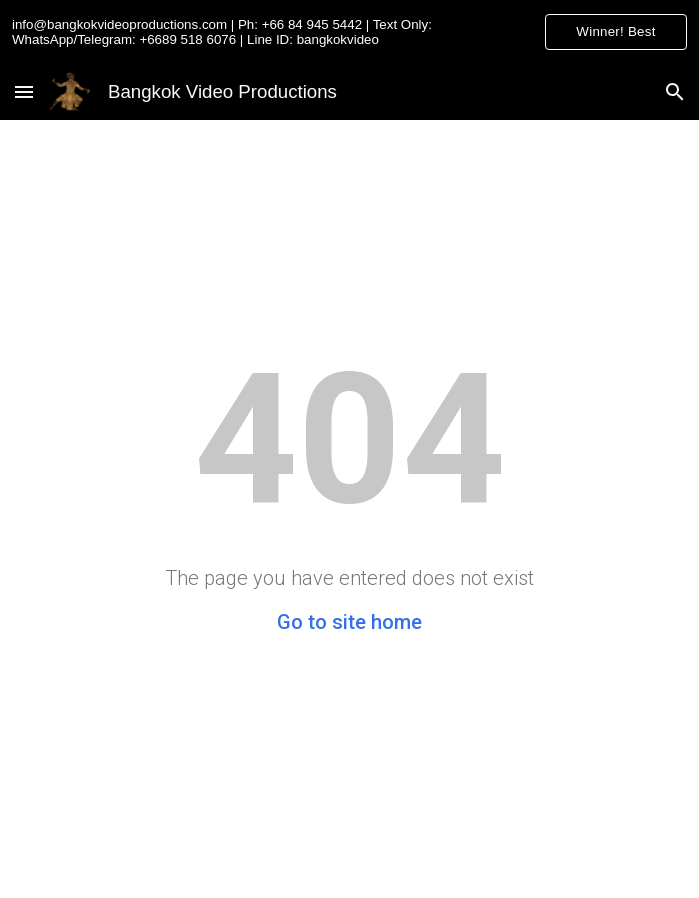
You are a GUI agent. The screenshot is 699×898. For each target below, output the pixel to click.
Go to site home (349, 622)
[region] (349, 32)
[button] (24, 91)
